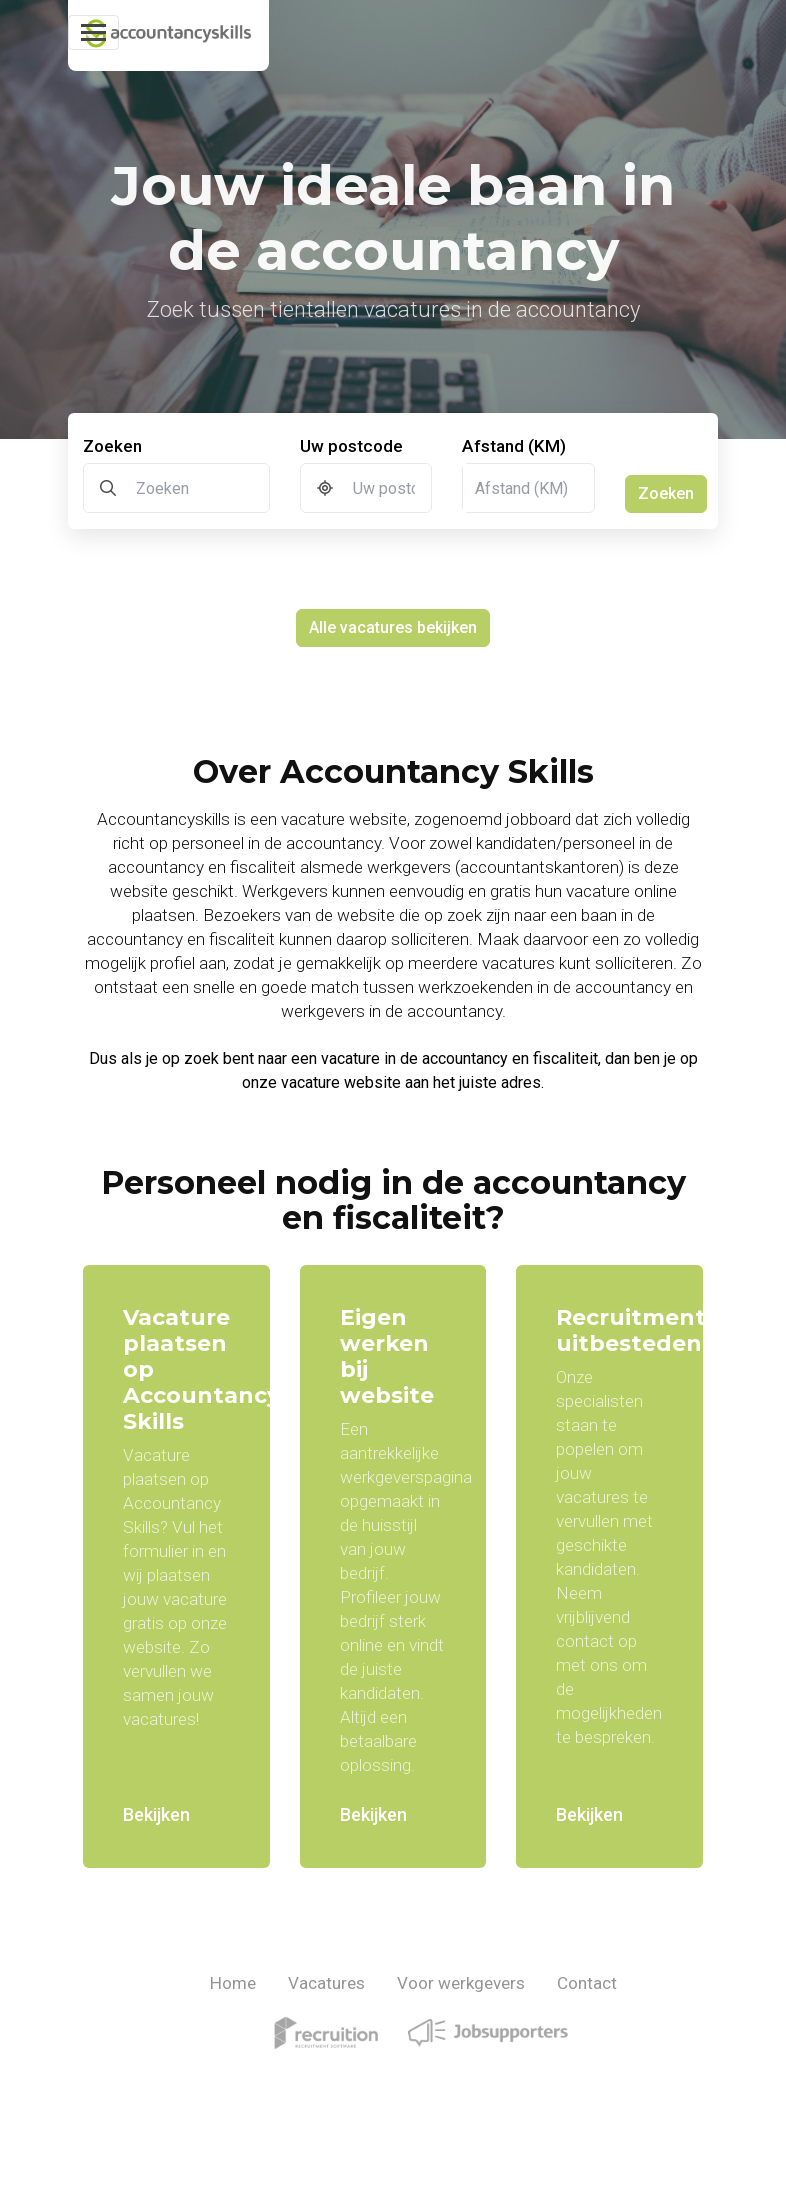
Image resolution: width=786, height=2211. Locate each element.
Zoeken (112, 446)
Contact (587, 1983)
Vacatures (326, 1983)
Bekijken (156, 1814)
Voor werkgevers (461, 1983)
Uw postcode (351, 446)
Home (233, 1983)
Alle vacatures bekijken (393, 627)
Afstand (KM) (514, 446)
